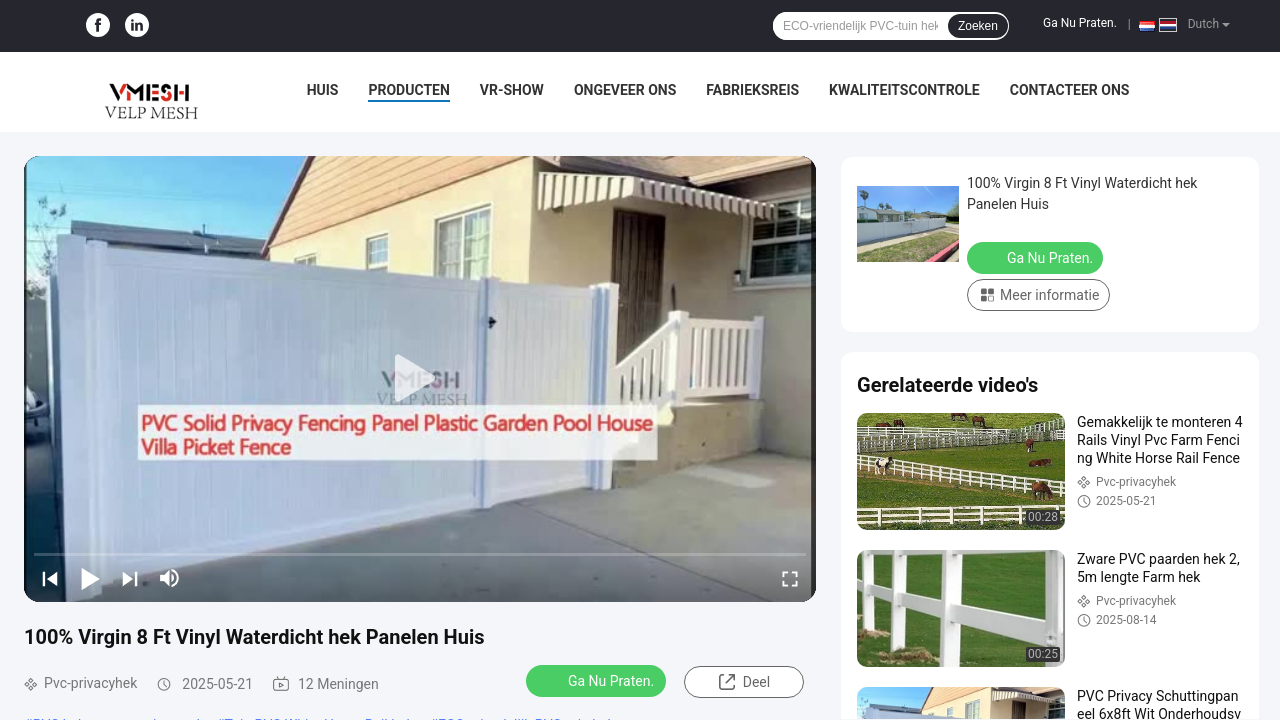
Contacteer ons (1070, 90)
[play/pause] (90, 578)
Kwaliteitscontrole (904, 90)
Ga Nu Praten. (1080, 23)
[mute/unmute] (170, 578)
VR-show (512, 90)
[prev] (50, 578)
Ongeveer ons (625, 90)
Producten (408, 90)
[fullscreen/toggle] (790, 578)
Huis (323, 90)
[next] (130, 578)
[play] (420, 379)
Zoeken (978, 26)
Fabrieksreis (752, 90)
